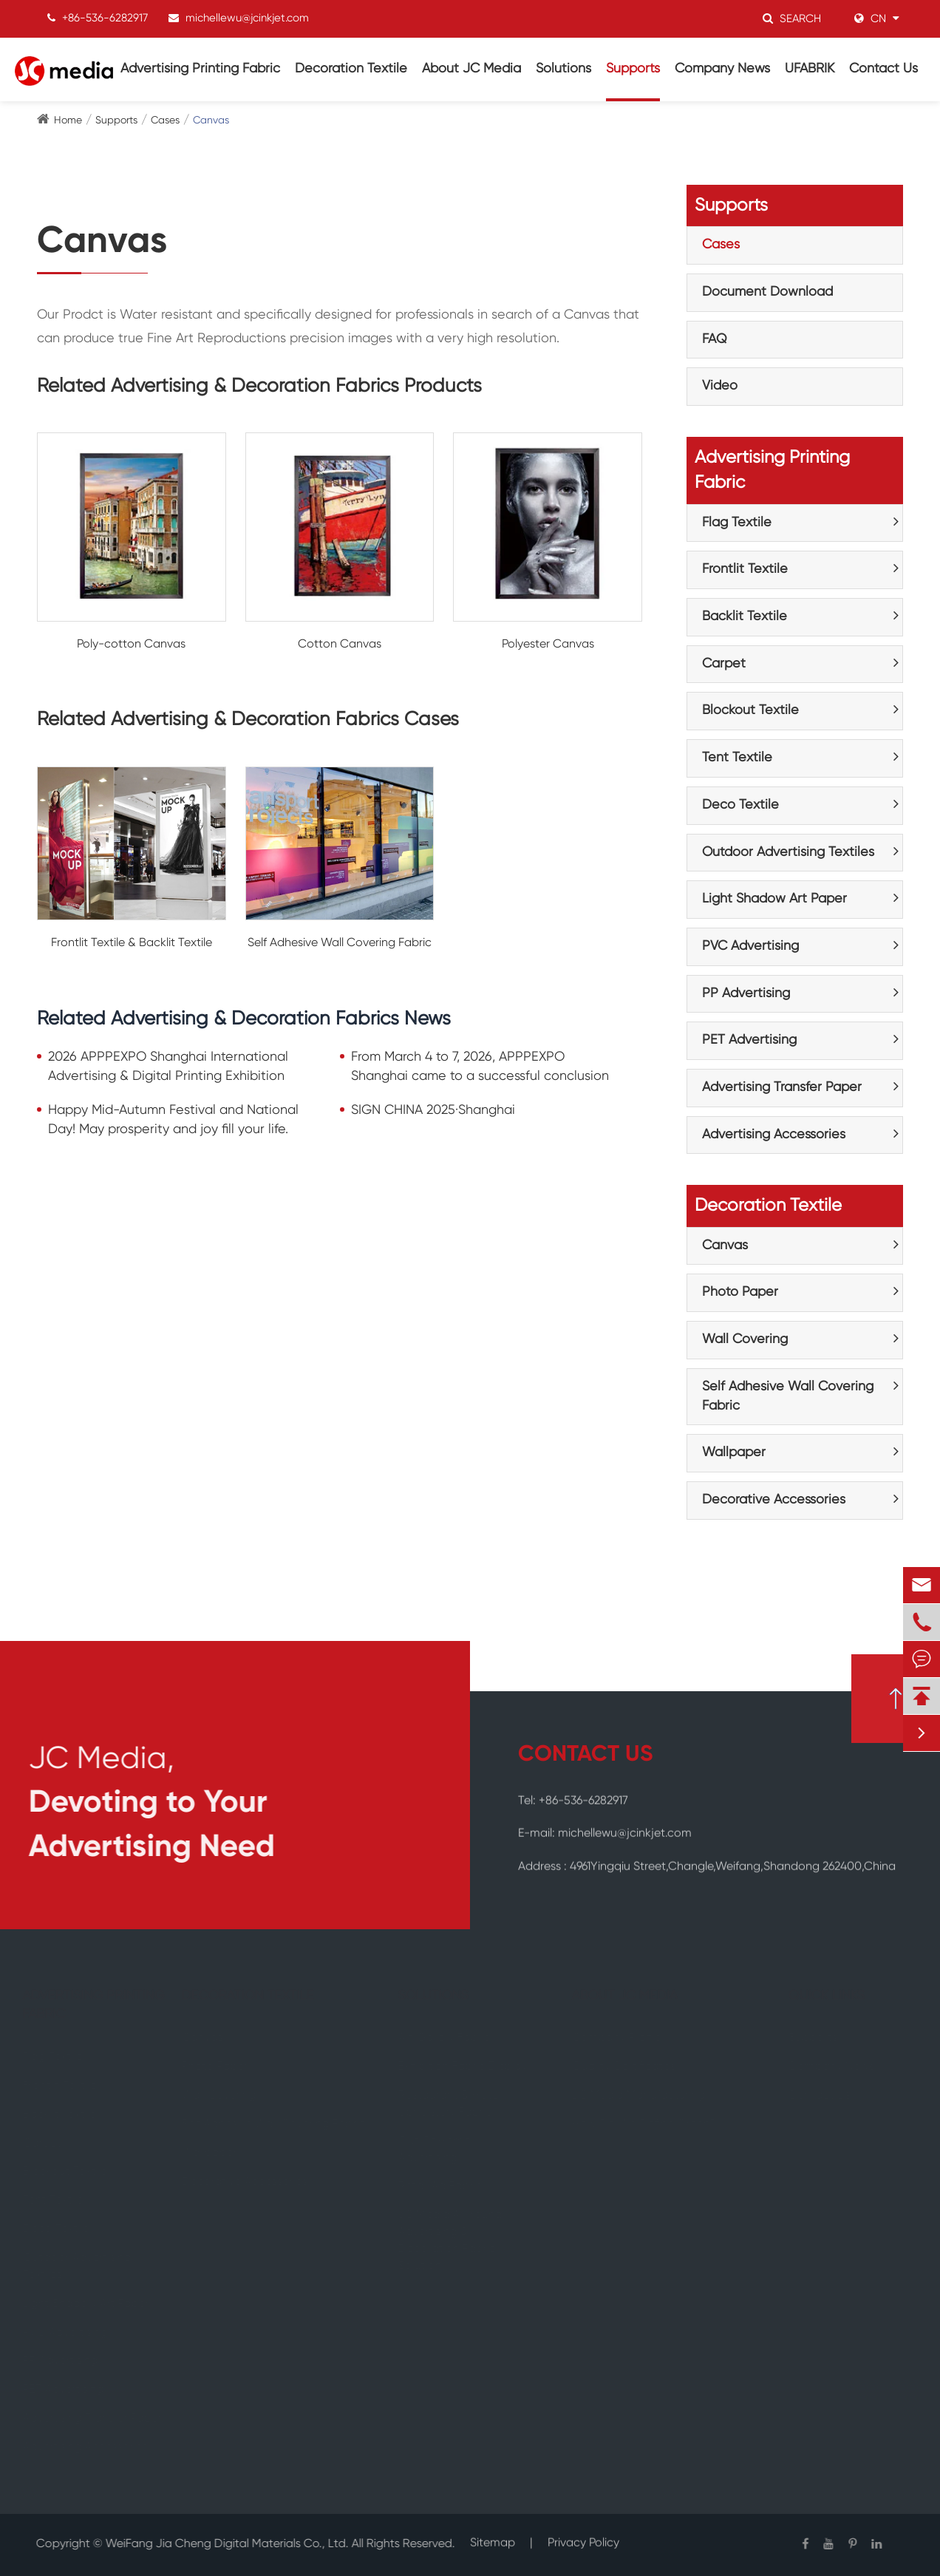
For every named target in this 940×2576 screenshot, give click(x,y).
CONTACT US (585, 1755)
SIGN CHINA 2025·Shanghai (433, 1110)
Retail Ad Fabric (445, 2186)
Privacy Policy (583, 2535)
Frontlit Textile (745, 569)
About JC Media (471, 68)
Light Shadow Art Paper (774, 898)
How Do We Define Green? (637, 2124)
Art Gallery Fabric (449, 2038)
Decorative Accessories (773, 1499)
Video (720, 385)
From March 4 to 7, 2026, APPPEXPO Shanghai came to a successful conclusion (480, 1066)
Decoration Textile (351, 68)
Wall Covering (745, 1339)
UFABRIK (809, 68)
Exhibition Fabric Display (468, 2067)
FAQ (714, 339)
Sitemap (492, 2535)
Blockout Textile (750, 710)
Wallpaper (734, 1452)
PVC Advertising (750, 946)
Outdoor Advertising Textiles (788, 852)
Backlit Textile (744, 616)
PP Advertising (746, 993)
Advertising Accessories (773, 1134)
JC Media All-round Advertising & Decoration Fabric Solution (455, 2240)
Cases (165, 120)
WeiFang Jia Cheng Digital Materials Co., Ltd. (219, 2544)
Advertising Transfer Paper (782, 1087)
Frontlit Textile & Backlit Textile (131, 943)
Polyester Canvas (548, 644)
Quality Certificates (617, 2067)
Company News (722, 68)
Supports (633, 68)
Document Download (767, 292)
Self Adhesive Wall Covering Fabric (340, 943)
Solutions (563, 68)
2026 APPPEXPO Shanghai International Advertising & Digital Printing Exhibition (168, 1066)
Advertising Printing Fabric (200, 68)
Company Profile (610, 2038)
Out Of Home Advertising (439, 2149)
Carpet (724, 663)
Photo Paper (740, 1292)
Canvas (211, 120)
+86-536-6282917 (105, 17)
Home (68, 120)
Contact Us (883, 68)
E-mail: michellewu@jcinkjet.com (605, 1826)
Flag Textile (737, 522)
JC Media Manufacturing (632, 2095)
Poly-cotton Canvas (131, 644)
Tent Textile (737, 757)
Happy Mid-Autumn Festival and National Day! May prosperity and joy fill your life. (173, 1120)
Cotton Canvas (339, 644)
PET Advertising (749, 1040)
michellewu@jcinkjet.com (247, 17)
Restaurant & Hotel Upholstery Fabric (454, 2104)
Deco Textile (740, 805)
